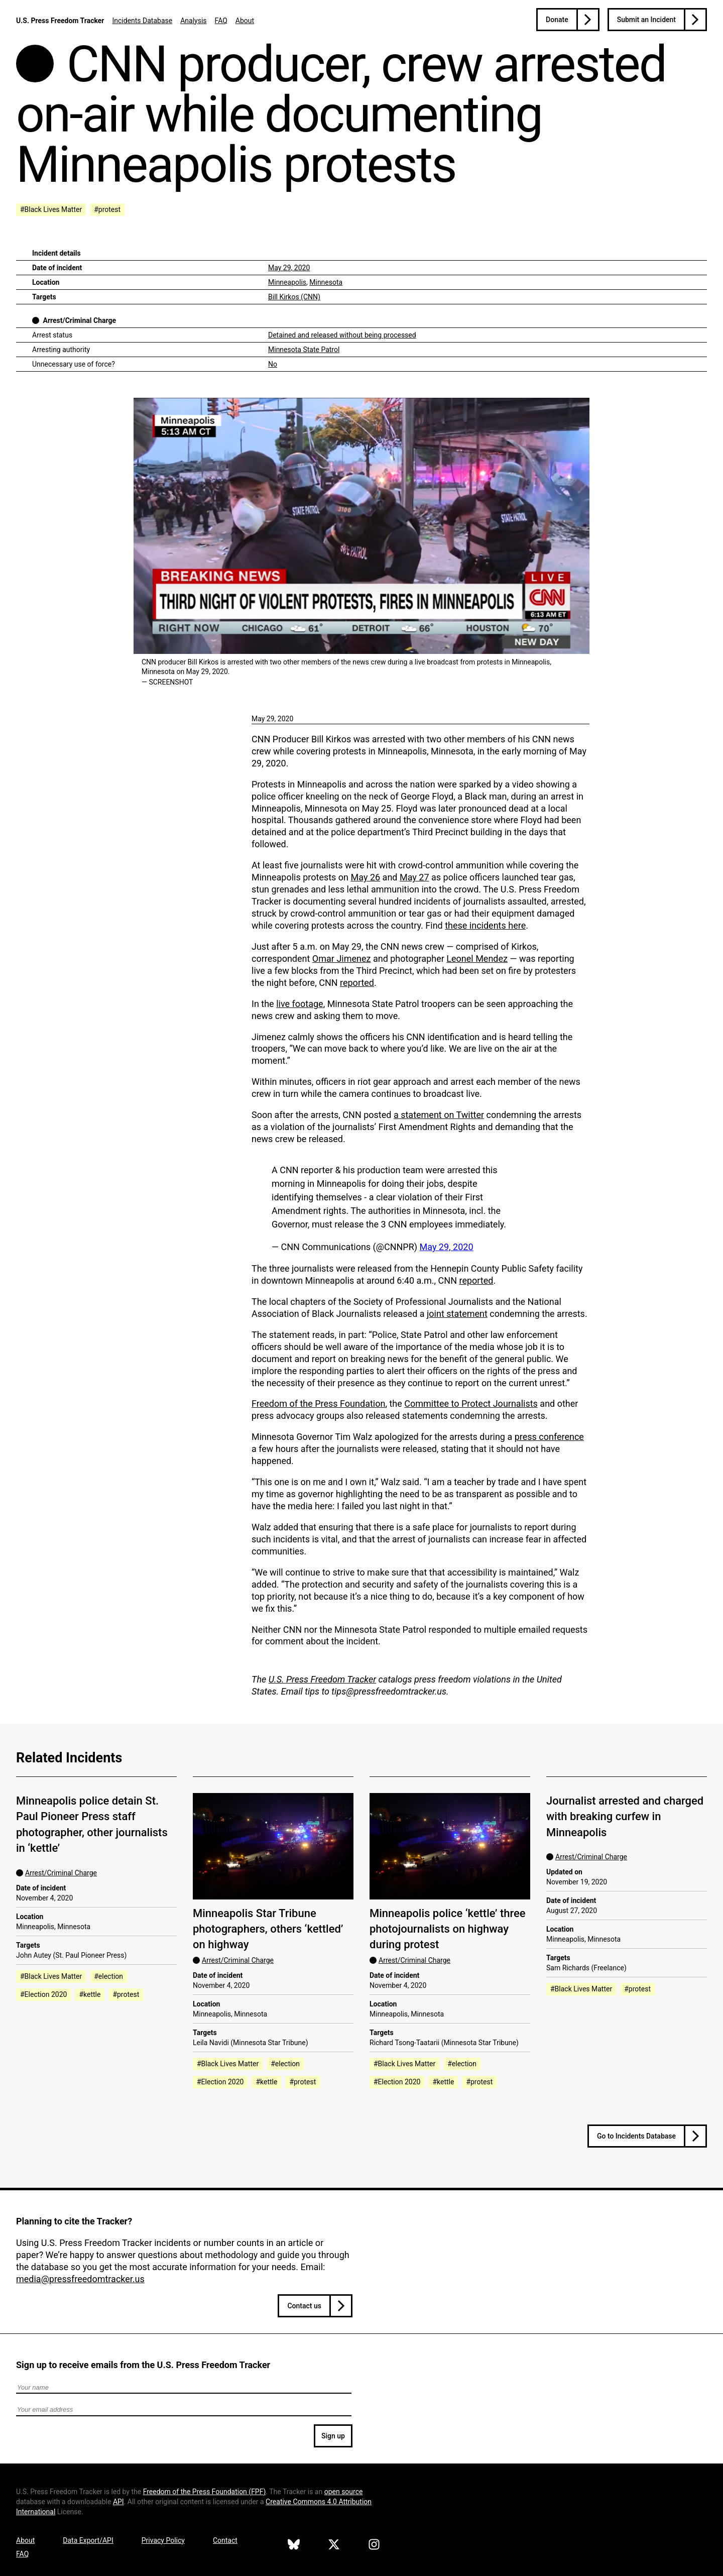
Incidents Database (142, 21)
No (272, 364)
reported (357, 982)
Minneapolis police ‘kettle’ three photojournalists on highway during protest (448, 1929)
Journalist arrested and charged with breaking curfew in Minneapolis (624, 1817)
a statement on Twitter (439, 1114)
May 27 (414, 877)
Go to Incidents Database (636, 2136)
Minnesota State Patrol (303, 350)
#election (108, 1976)
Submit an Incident (646, 20)
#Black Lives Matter (51, 209)
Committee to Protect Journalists (471, 1403)
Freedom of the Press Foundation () (204, 2492)
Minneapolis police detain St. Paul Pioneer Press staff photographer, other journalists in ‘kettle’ (92, 1824)
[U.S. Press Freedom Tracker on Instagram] (374, 2545)
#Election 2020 (43, 1994)
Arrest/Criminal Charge (79, 320)
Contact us (304, 2306)
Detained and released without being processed (342, 335)
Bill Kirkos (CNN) (294, 297)
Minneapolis (287, 282)
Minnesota (325, 282)
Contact (225, 2540)
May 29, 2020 (289, 268)
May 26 (366, 877)
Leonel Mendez (477, 958)
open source (343, 2492)
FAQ (221, 21)
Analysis (193, 21)
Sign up (333, 2436)
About (244, 21)
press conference (549, 1436)
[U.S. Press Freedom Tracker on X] (334, 2545)
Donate (557, 20)
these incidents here (485, 925)
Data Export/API (88, 2540)
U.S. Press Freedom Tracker (60, 21)
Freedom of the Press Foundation (318, 1403)
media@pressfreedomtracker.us (80, 2279)
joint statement (457, 1313)
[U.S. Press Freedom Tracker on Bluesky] (294, 2545)
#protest (107, 209)
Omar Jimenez (341, 958)
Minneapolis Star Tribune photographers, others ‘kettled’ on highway (268, 1929)
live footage (299, 1003)
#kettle (89, 1994)
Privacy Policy (163, 2540)
